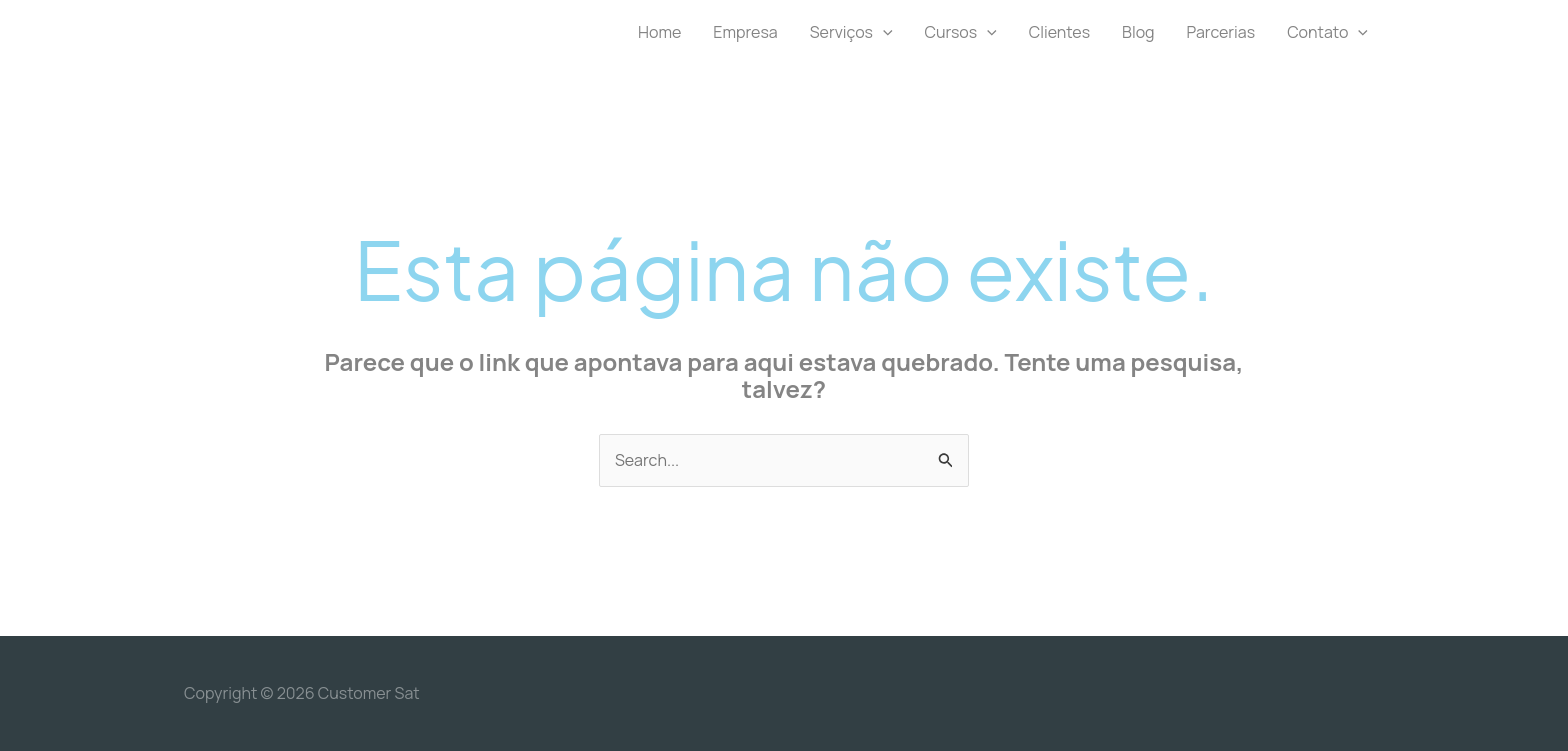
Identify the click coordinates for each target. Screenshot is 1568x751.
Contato (1327, 32)
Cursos (961, 32)
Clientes (1059, 32)
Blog (1138, 32)
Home (659, 32)
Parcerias (1221, 32)
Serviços (851, 32)
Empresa (745, 32)
